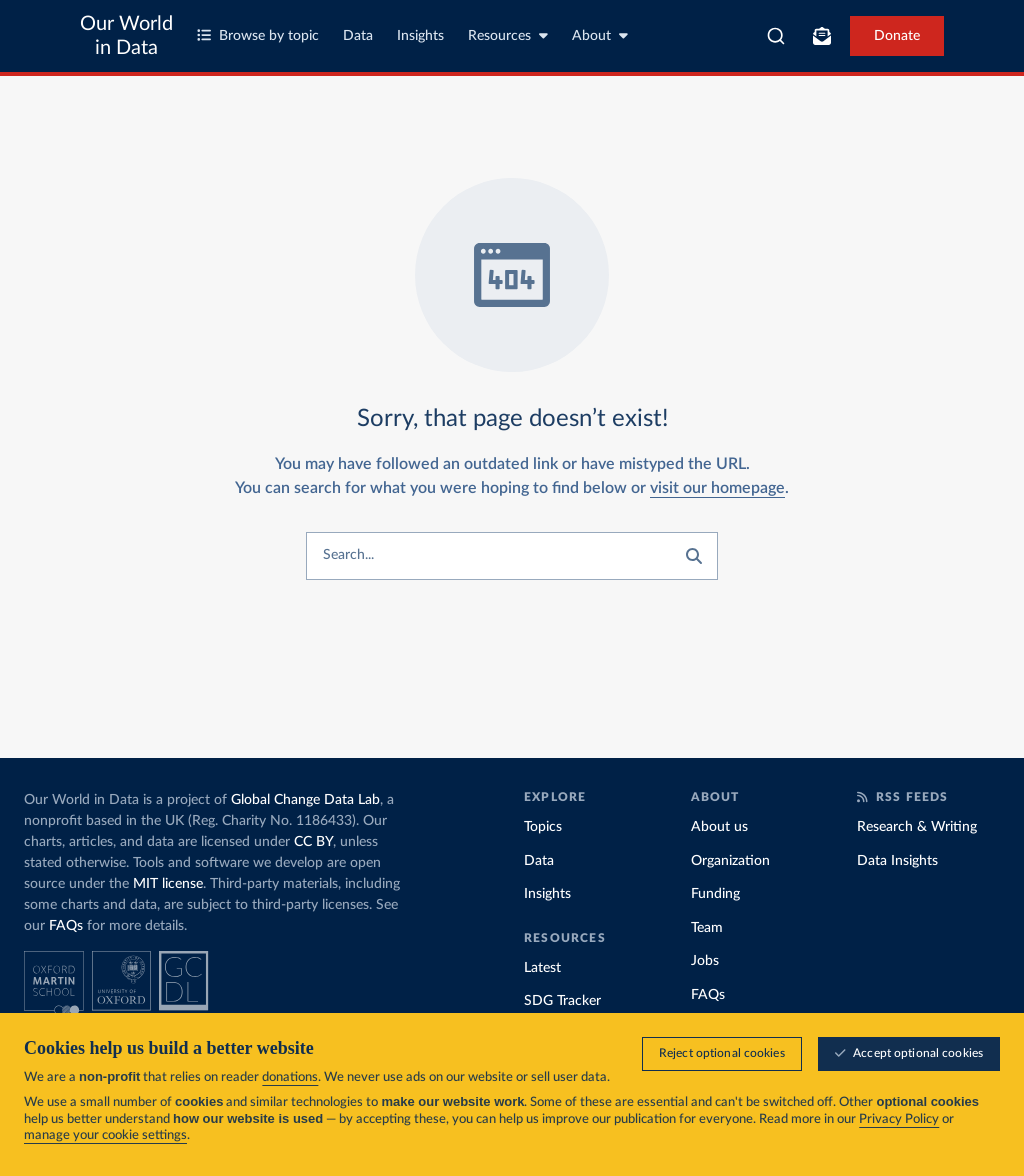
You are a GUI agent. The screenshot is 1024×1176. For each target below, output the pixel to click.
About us (719, 827)
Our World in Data (126, 36)
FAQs (66, 926)
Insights (420, 36)
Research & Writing (917, 827)
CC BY (313, 842)
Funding (715, 894)
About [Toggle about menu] (600, 35)
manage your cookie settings (105, 1135)
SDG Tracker (562, 1001)
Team (707, 928)
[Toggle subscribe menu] (822, 36)
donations (290, 1077)
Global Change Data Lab (305, 800)
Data (358, 36)
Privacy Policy (899, 1119)
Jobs (705, 961)
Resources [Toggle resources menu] (508, 35)
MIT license (168, 884)
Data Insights (897, 861)
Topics (543, 827)
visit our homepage (717, 488)
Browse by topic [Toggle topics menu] (258, 35)
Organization (730, 861)
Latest (542, 968)
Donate (897, 36)
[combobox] (776, 36)
